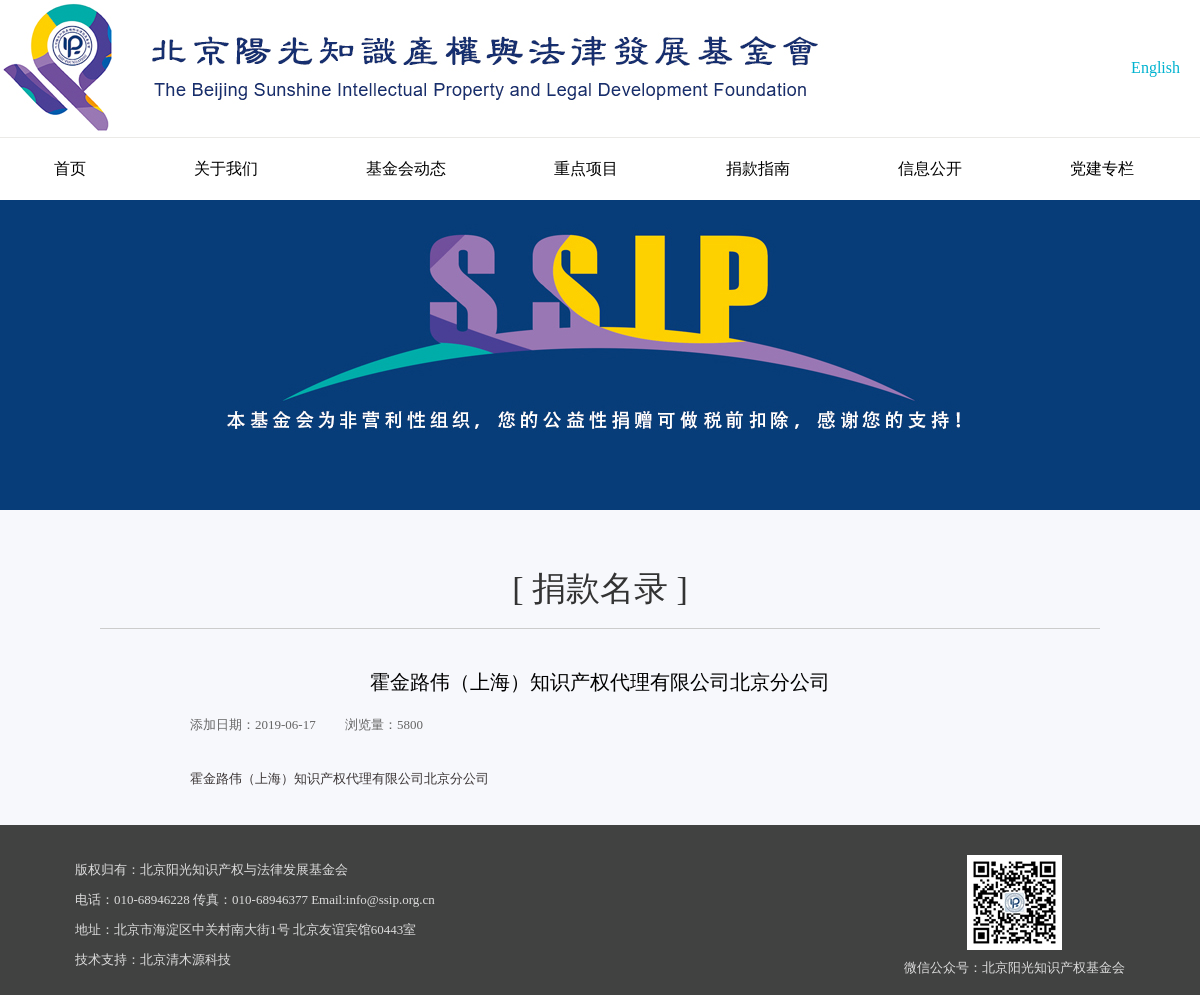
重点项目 (586, 168)
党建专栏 (1102, 168)
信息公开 (930, 168)
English (1155, 67)
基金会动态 (406, 168)
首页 (70, 168)
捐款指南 (758, 168)
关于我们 (226, 168)
